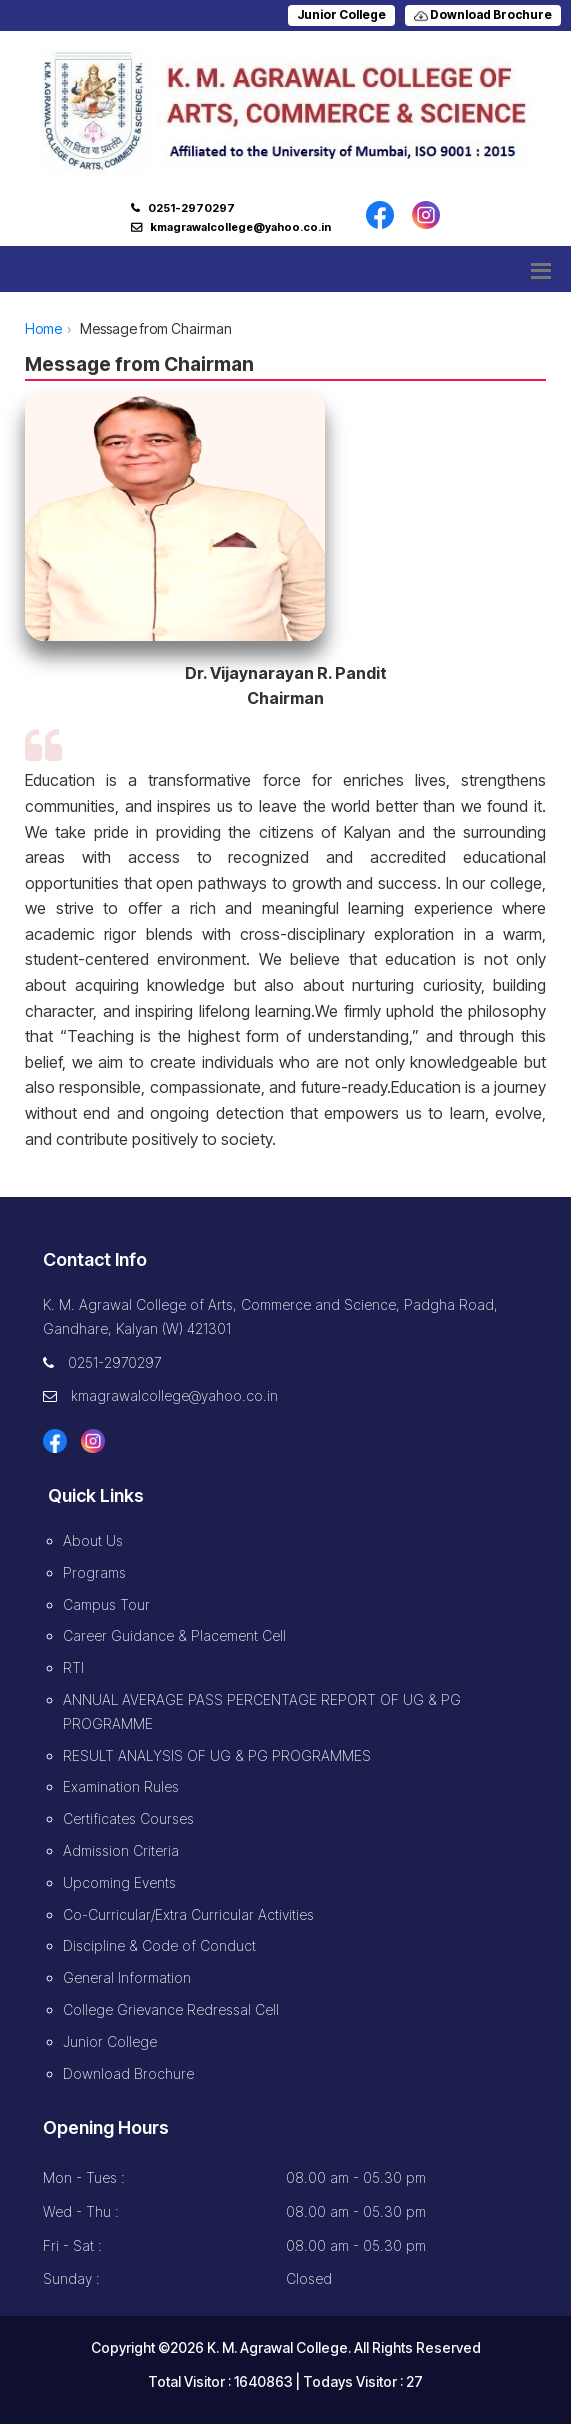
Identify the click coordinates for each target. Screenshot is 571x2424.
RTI (73, 1667)
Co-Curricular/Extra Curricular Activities (188, 1914)
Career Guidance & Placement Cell (174, 1635)
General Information (127, 1977)
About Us (93, 1540)
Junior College (341, 14)
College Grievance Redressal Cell (171, 2009)
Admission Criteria (121, 1850)
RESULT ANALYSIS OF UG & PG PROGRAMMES (217, 1755)
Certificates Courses (128, 1818)
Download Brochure (483, 14)
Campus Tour (106, 1604)
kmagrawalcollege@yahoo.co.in (240, 227)
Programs (94, 1572)
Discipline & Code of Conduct (159, 1945)
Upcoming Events (119, 1882)
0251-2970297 (191, 208)
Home (43, 328)
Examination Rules (121, 1786)
